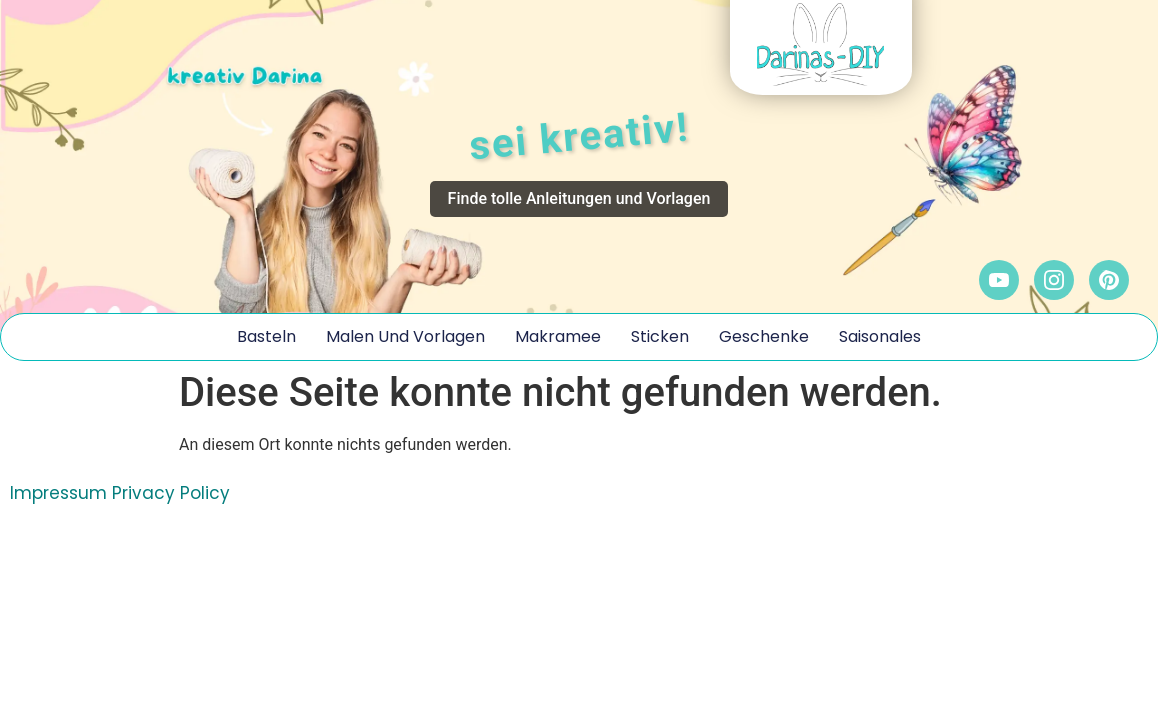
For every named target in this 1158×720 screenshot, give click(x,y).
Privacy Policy (171, 493)
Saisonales (880, 336)
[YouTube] (999, 280)
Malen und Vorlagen (405, 336)
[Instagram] (1054, 280)
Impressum (58, 493)
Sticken (660, 336)
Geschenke (764, 336)
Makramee (558, 336)
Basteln (266, 336)
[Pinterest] (1109, 280)
